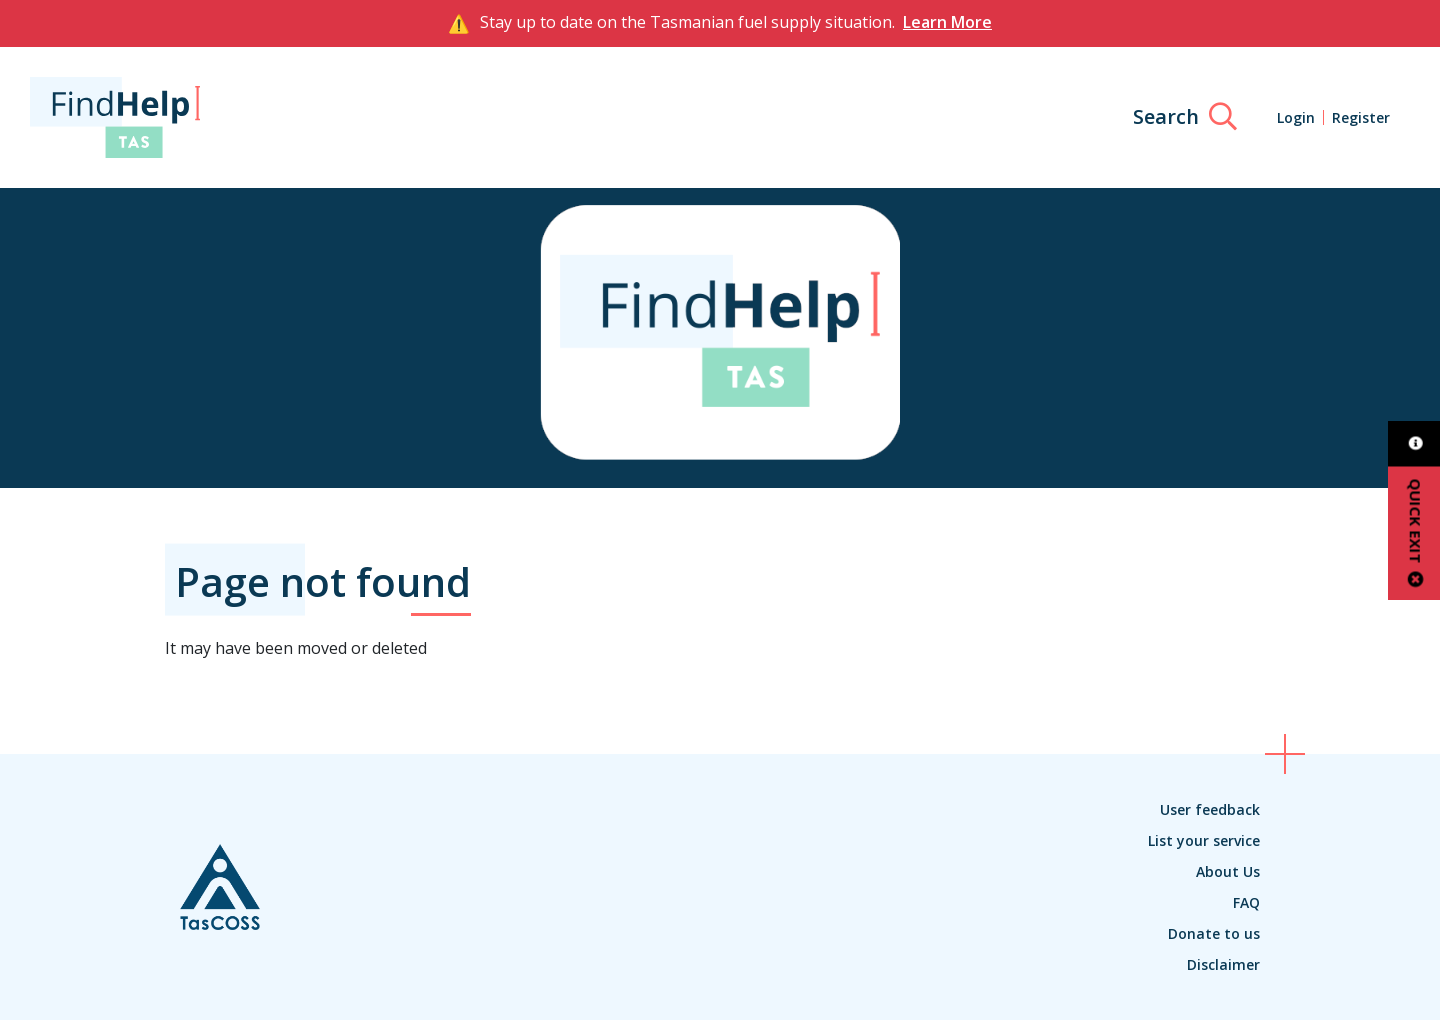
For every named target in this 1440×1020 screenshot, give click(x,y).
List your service (1204, 840)
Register (1361, 117)
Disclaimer (1223, 964)
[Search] (1185, 117)
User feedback (1210, 809)
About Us (1228, 871)
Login (1296, 117)
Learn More (947, 22)
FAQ (1246, 902)
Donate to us (1214, 933)
